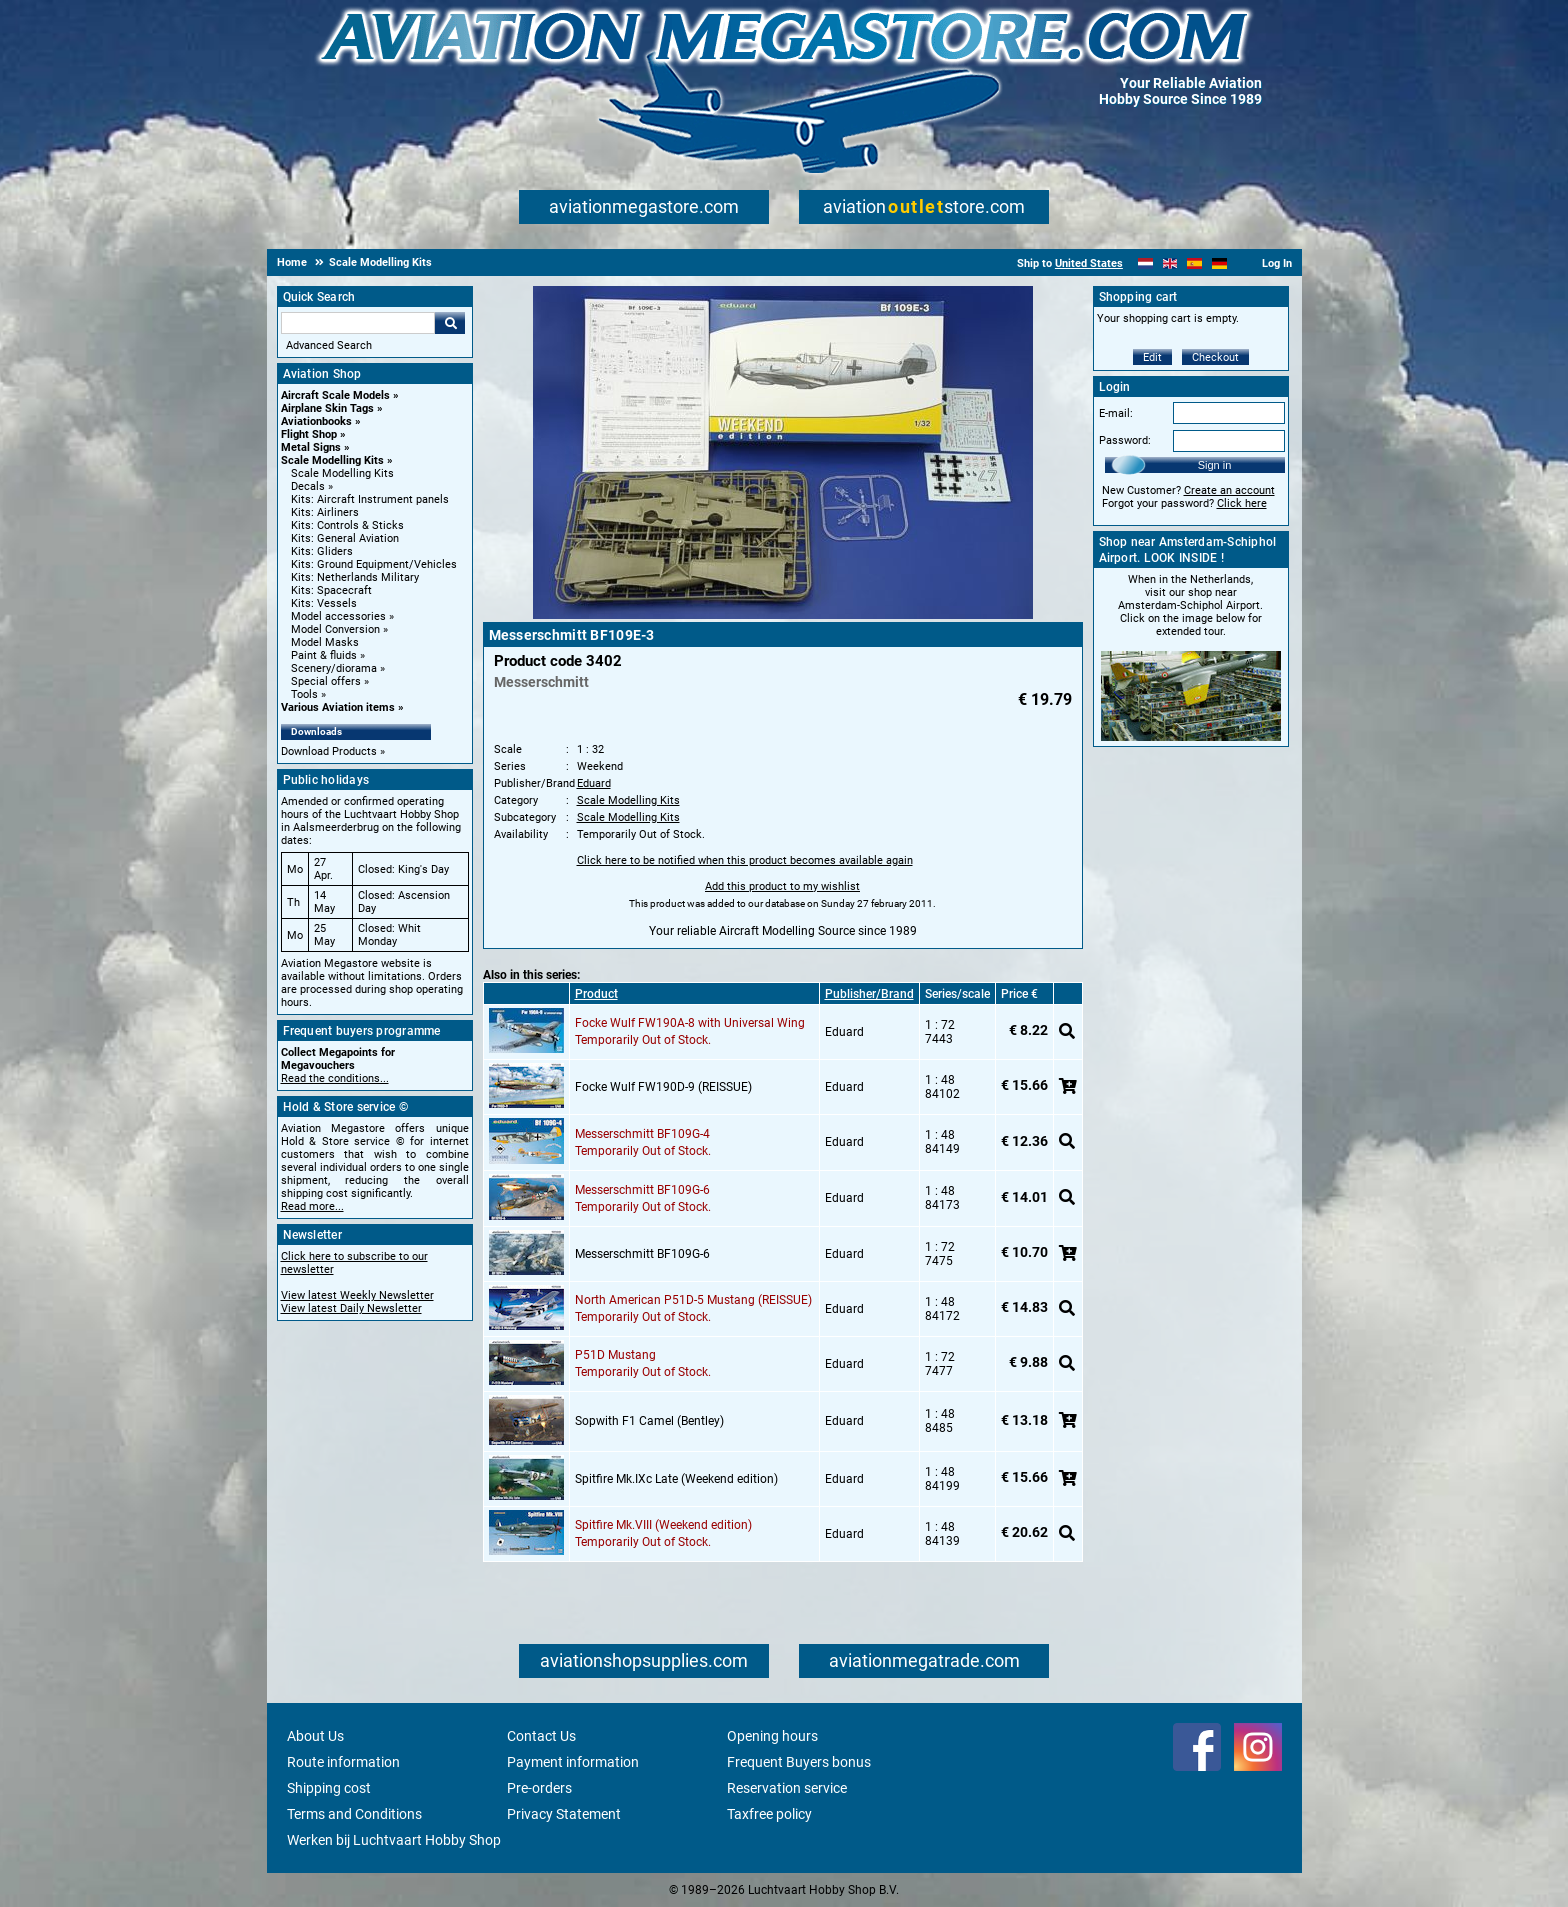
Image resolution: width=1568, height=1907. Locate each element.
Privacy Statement (564, 1814)
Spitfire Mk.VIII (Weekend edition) (663, 1525)
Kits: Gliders (322, 551)
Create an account (1229, 490)
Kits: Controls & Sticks (347, 525)
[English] (1170, 263)
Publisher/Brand (869, 994)
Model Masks (325, 642)
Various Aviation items (338, 707)
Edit (1152, 357)
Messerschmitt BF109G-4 (642, 1134)
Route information (343, 1762)
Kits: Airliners (325, 512)
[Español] (1194, 263)
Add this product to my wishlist (782, 886)
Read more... (312, 1206)
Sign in (1215, 465)
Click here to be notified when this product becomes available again (745, 860)
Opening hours (772, 1736)
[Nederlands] (1145, 263)
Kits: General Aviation (345, 538)
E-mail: (1116, 413)
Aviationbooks (316, 421)
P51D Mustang (615, 1355)
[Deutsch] (1219, 263)
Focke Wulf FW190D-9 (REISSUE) (663, 1087)
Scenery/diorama (334, 668)
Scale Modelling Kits (332, 460)
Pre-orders (539, 1788)
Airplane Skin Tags (327, 408)
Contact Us (541, 1736)
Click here (1242, 503)
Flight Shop (309, 434)
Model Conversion (335, 629)
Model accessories (338, 616)
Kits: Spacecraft (331, 590)
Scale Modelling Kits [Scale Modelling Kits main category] (342, 473)
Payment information (573, 1762)
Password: (1125, 440)
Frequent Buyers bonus (799, 1762)
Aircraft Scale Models (335, 395)
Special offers (326, 681)
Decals (308, 486)
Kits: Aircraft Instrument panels (370, 499)
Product (596, 994)
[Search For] (358, 323)
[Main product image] (783, 615)
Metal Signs (311, 447)
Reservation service (787, 1788)
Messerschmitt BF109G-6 (642, 1190)
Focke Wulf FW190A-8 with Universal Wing (690, 1023)
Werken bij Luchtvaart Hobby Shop (394, 1840)
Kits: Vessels (324, 603)
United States (1089, 263)
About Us (315, 1736)
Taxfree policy (769, 1814)
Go (450, 323)
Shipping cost (329, 1788)
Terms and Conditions (354, 1814)
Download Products (329, 751)
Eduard (594, 783)
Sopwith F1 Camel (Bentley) (649, 1421)
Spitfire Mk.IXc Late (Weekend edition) (676, 1479)
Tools (304, 694)
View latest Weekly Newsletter (357, 1295)
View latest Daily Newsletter (351, 1308)
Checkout (1215, 357)
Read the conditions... (335, 1078)
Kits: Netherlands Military (355, 577)
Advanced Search (329, 345)
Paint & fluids (324, 655)
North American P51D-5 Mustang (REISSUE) (693, 1300)
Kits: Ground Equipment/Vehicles (374, 564)
